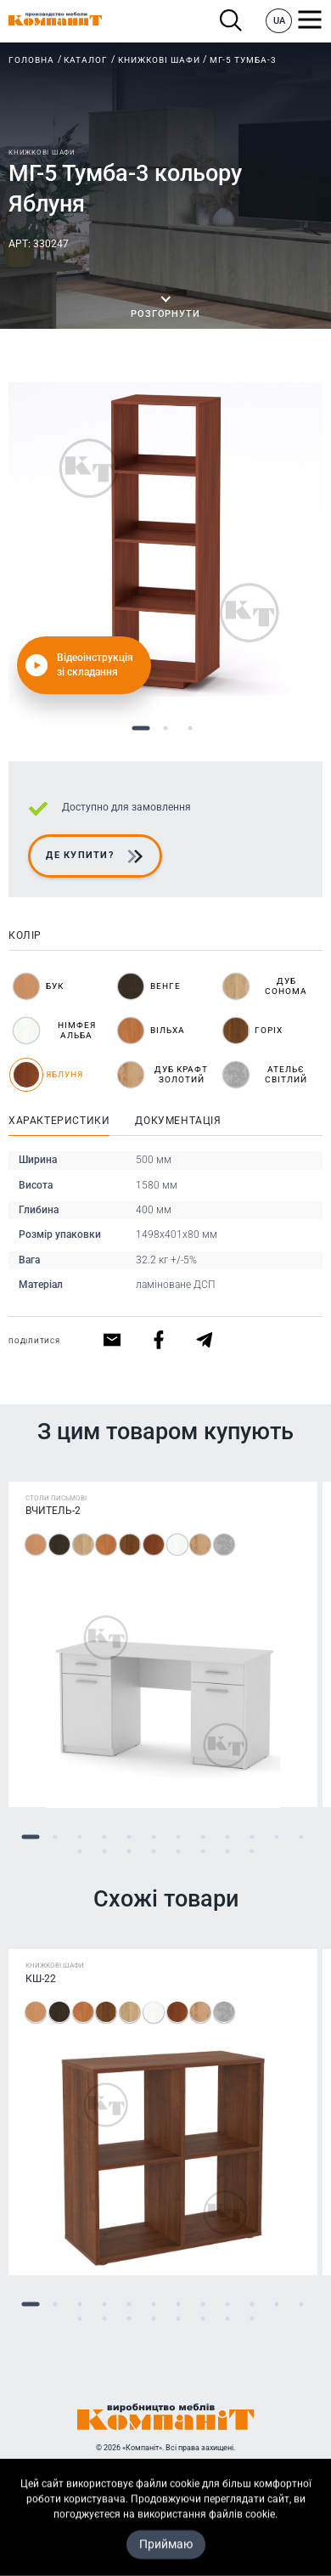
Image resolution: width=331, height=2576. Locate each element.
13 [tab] (79, 1852)
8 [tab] (202, 1837)
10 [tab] (252, 1837)
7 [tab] (178, 1837)
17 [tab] (178, 1852)
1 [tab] (141, 728)
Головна (31, 60)
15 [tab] (128, 1852)
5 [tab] (128, 1837)
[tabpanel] (165, 539)
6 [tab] (153, 1837)
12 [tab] (301, 1837)
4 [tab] (104, 1837)
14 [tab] (104, 1852)
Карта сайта (166, 2562)
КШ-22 (40, 1979)
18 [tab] (202, 1852)
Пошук (231, 20)
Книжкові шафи (159, 60)
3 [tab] (190, 728)
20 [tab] (252, 1852)
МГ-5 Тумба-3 (243, 60)
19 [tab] (227, 1852)
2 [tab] (166, 728)
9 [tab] (227, 1837)
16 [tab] (153, 1852)
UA (279, 20)
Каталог (86, 60)
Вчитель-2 (53, 1511)
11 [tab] (276, 1837)
